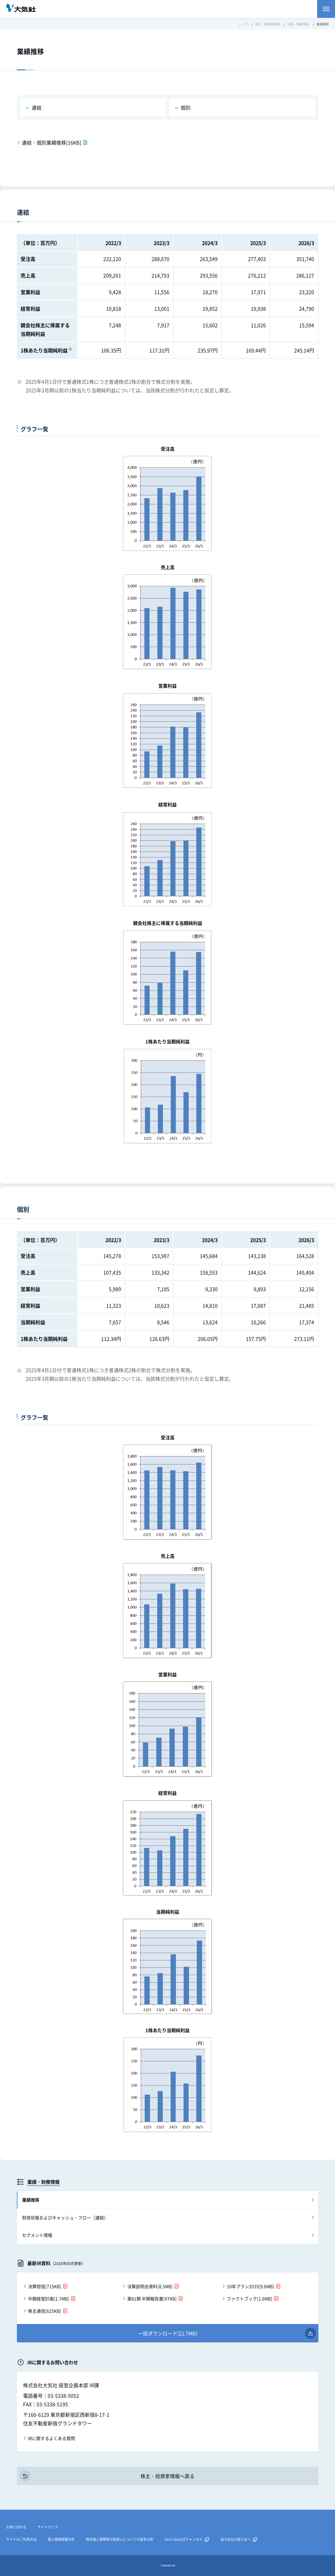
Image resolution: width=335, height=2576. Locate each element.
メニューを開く (326, 9)
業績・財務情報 (43, 2181)
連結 (36, 107)
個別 (186, 107)
